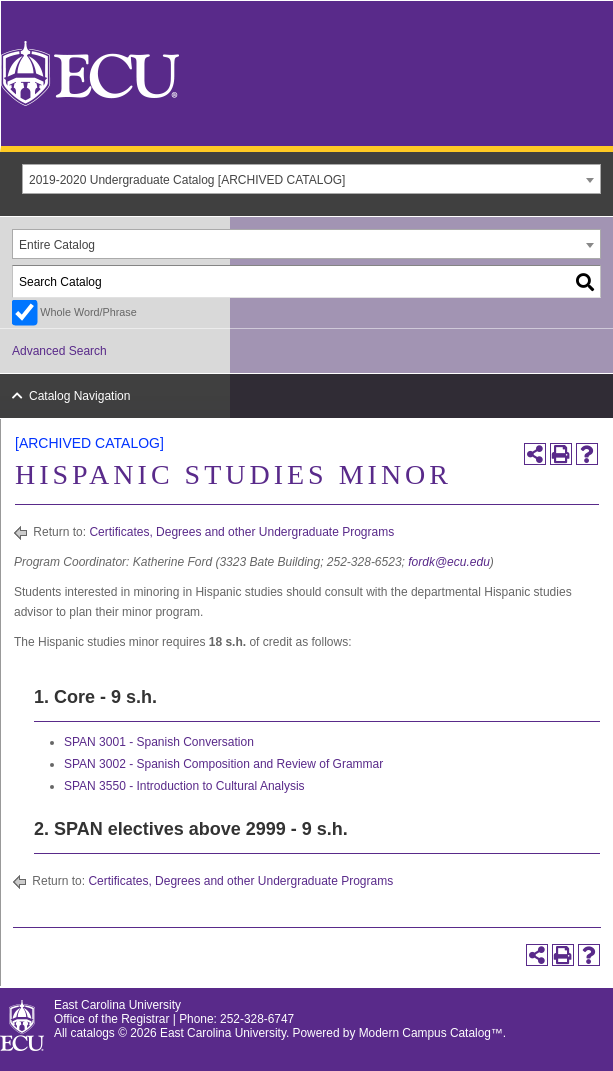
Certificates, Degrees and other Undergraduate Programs (241, 532)
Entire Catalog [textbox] (57, 245)
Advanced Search (59, 351)
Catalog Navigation (79, 396)
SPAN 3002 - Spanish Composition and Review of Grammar (223, 764)
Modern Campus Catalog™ (431, 1033)
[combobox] (311, 179)
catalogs (93, 1033)
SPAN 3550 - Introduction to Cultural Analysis (184, 786)
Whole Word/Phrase (88, 312)
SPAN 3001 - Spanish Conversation (159, 742)
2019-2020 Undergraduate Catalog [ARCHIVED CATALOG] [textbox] (187, 180)
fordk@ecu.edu (449, 562)
